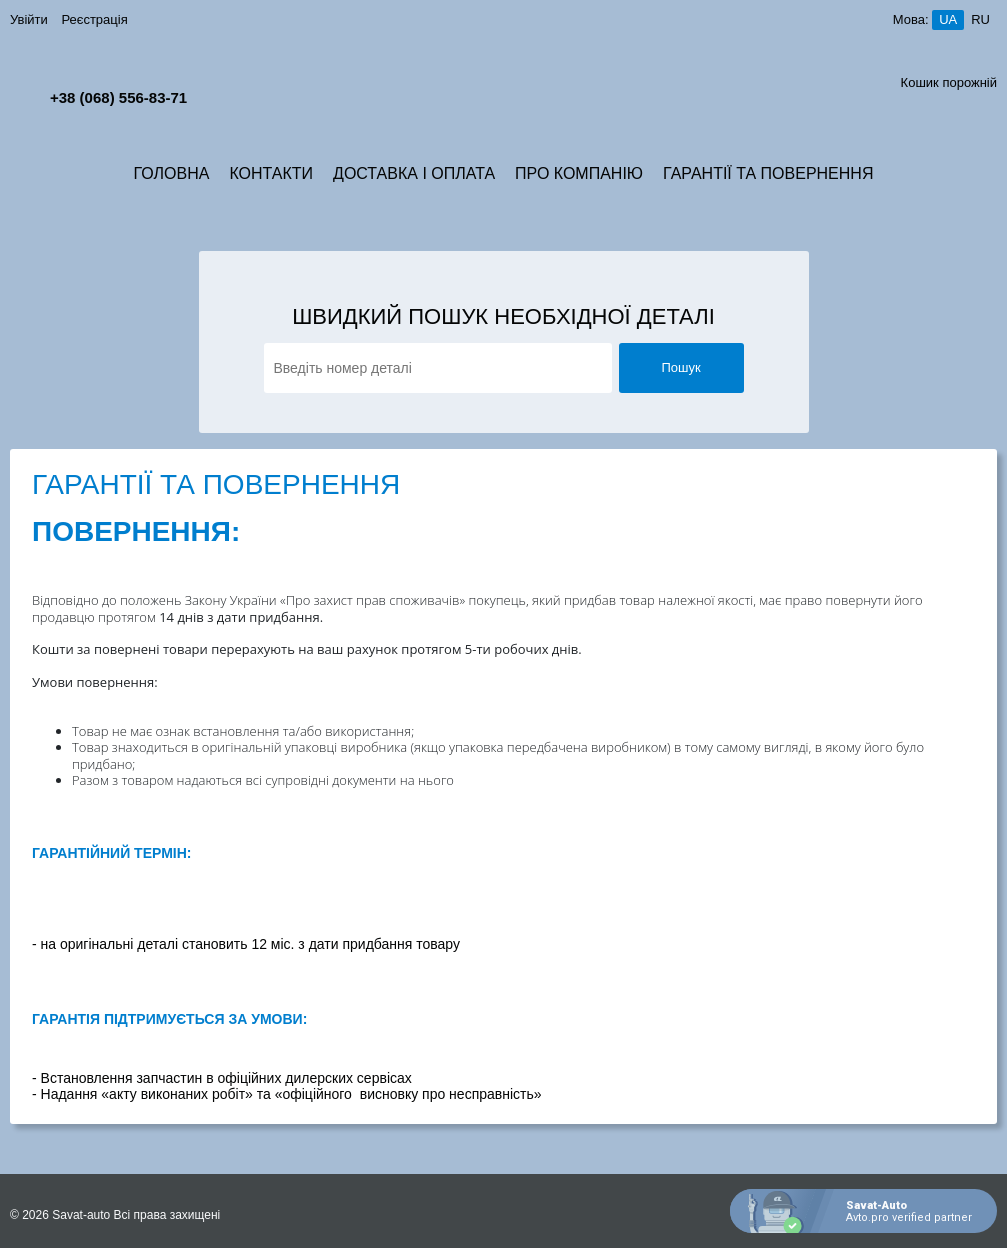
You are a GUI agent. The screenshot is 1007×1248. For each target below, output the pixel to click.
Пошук (680, 367)
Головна (172, 174)
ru (980, 19)
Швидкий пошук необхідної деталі (503, 317)
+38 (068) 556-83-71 (118, 97)
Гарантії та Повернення (768, 174)
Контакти (271, 174)
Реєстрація (94, 19)
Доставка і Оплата (414, 174)
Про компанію (579, 174)
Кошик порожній (949, 82)
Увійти (29, 19)
